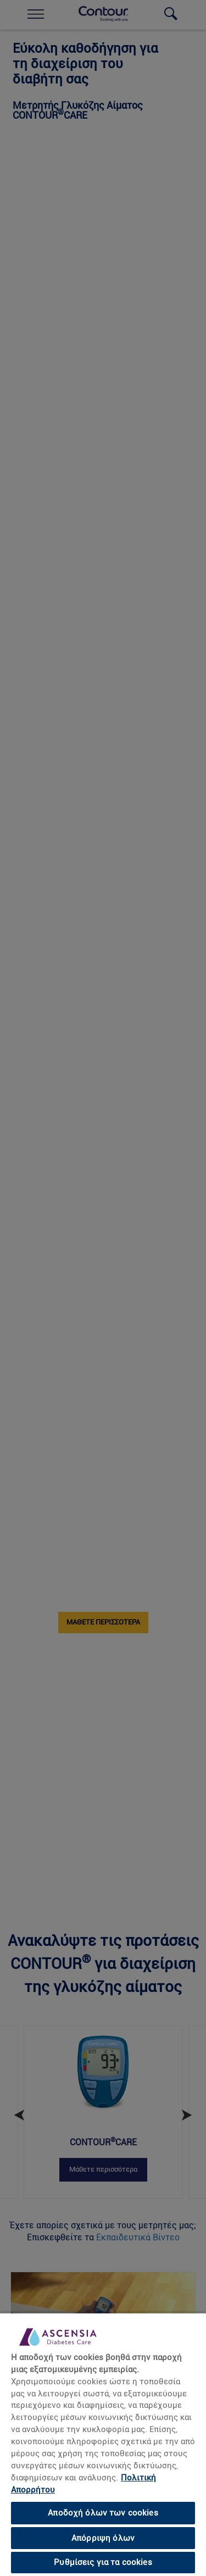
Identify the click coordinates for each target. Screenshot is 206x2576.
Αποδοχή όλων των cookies (103, 2513)
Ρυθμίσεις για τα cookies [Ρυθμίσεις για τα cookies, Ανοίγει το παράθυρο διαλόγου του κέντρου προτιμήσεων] (103, 2562)
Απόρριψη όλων (103, 2538)
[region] (103, 2444)
